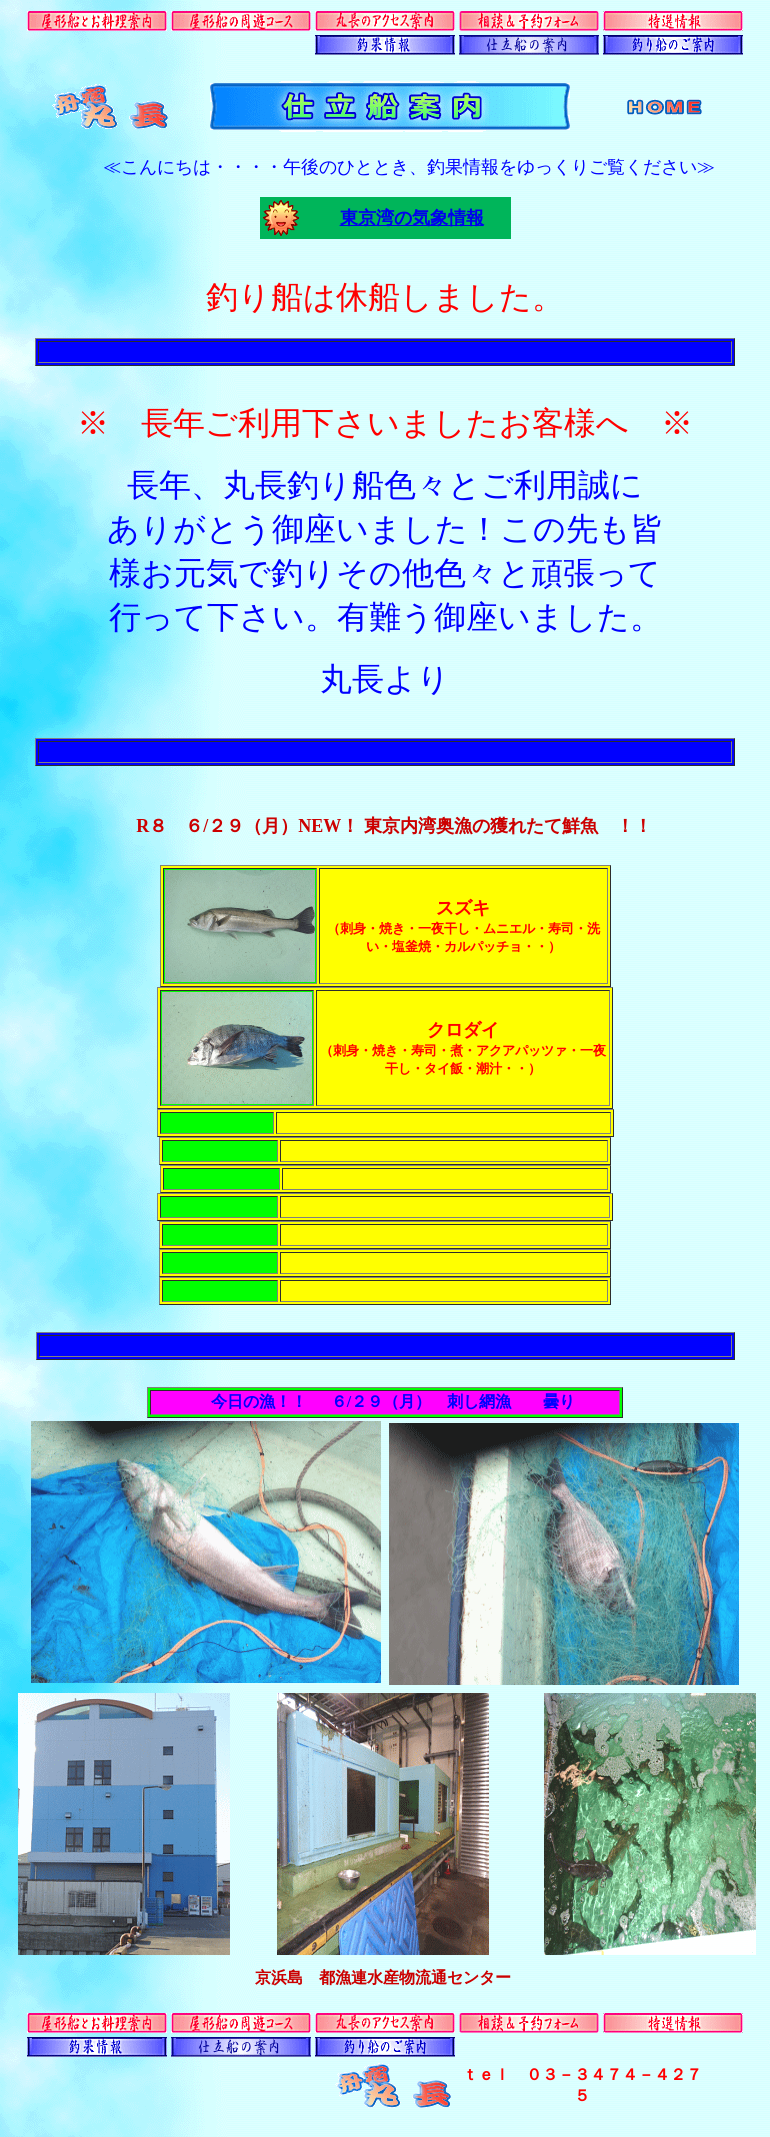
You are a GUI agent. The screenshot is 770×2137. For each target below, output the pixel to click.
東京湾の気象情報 (412, 218)
